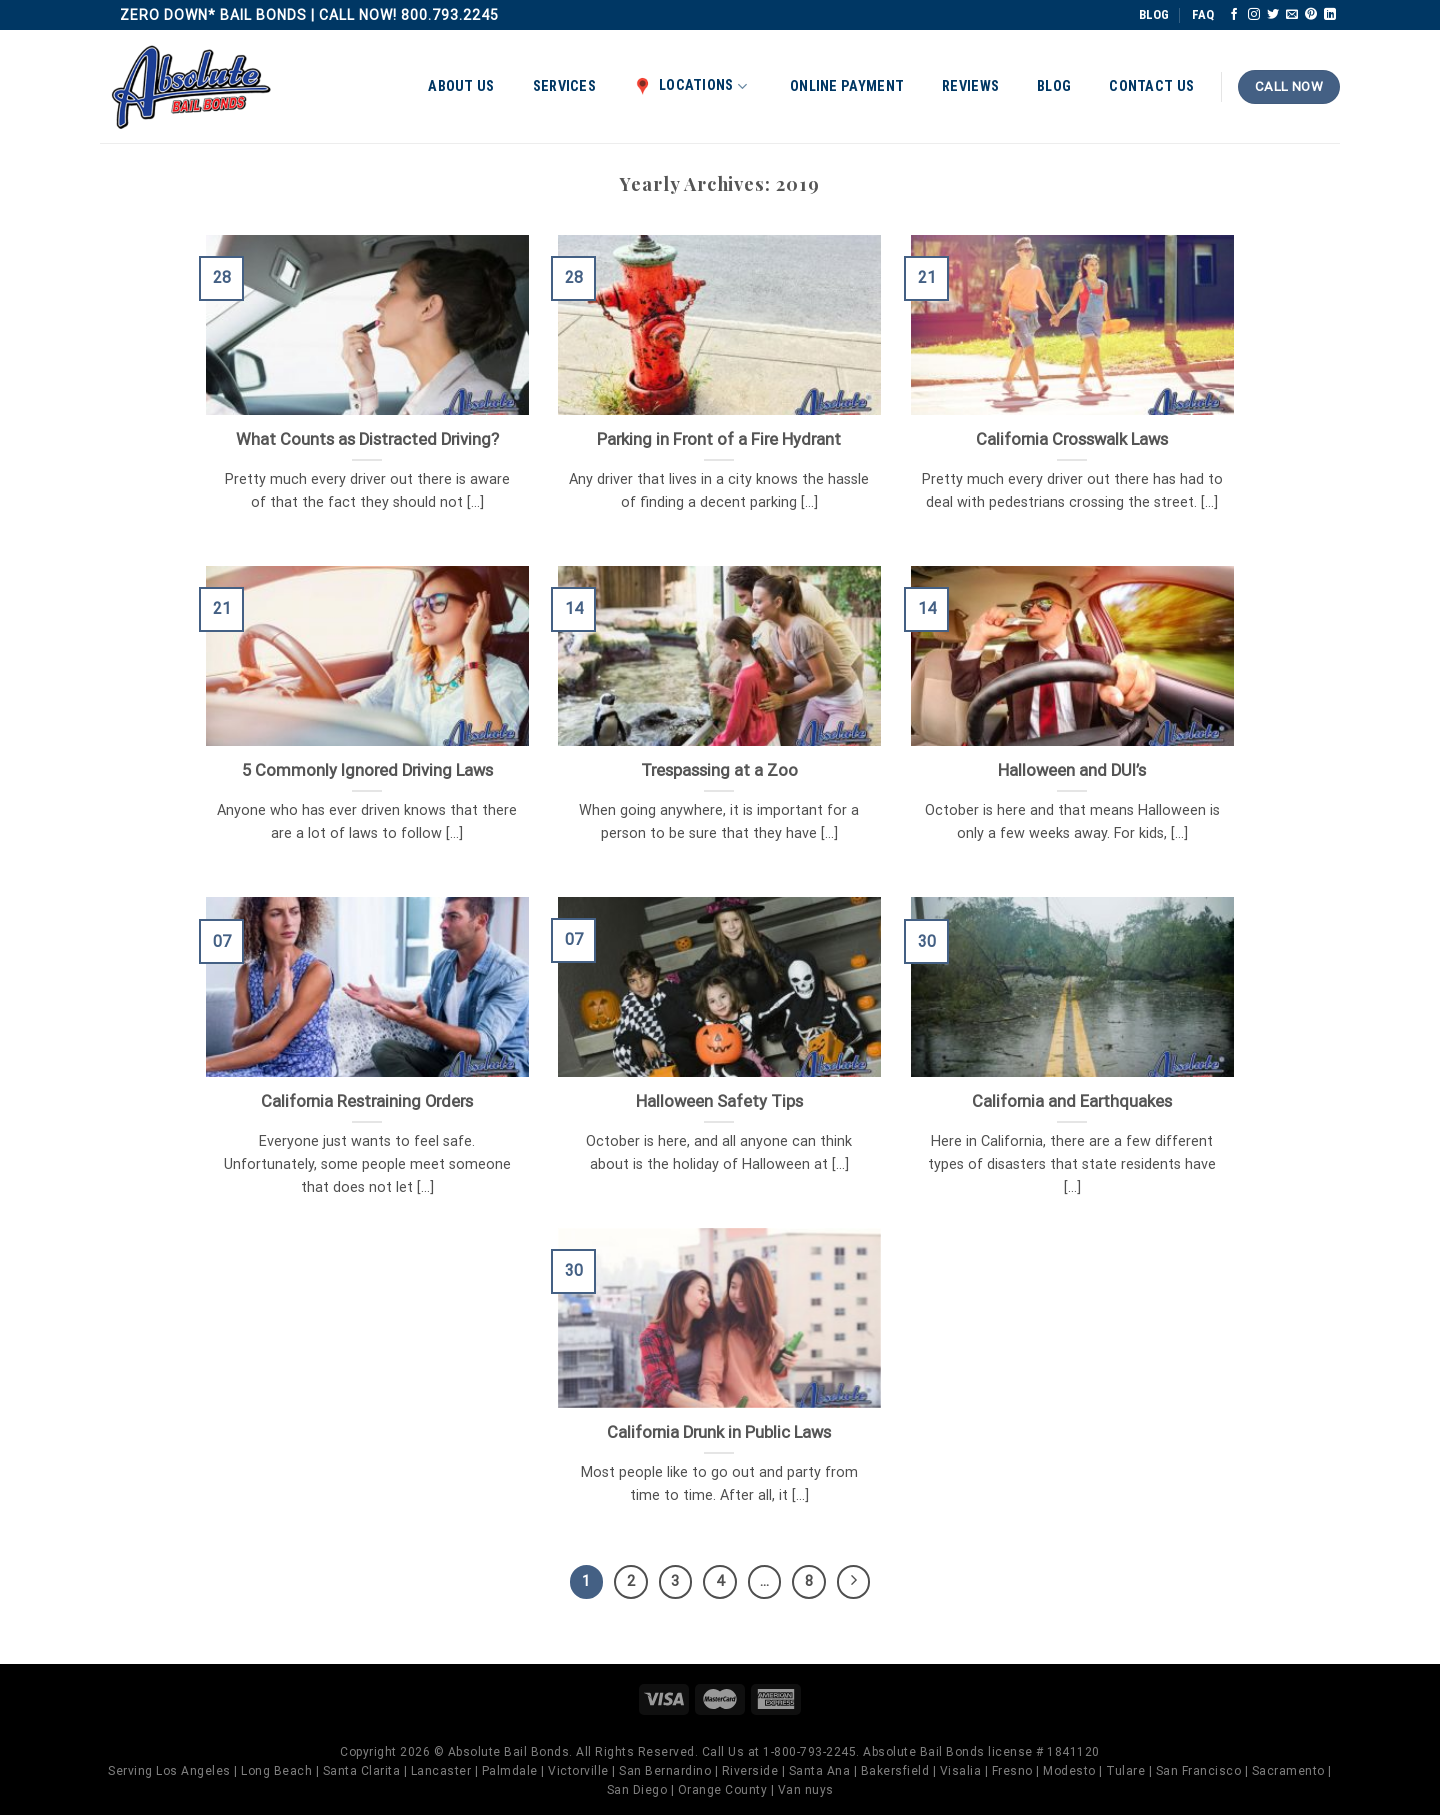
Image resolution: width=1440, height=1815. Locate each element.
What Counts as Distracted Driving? (367, 439)
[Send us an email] (1292, 15)
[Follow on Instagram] (1254, 15)
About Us (461, 86)
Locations (690, 86)
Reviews (970, 86)
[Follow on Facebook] (1234, 15)
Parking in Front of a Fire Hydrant (719, 439)
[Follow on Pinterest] (1311, 15)
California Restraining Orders (367, 1101)
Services (564, 86)
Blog (1054, 86)
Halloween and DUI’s (1072, 770)
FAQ (1203, 14)
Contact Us (1151, 86)
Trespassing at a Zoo (719, 770)
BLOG (1154, 14)
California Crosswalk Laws (1072, 439)
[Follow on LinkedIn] (1330, 15)
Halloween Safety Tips (719, 1101)
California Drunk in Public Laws (719, 1432)
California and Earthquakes (1072, 1101)
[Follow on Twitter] (1273, 15)
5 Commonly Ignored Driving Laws (367, 770)
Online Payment (847, 86)
